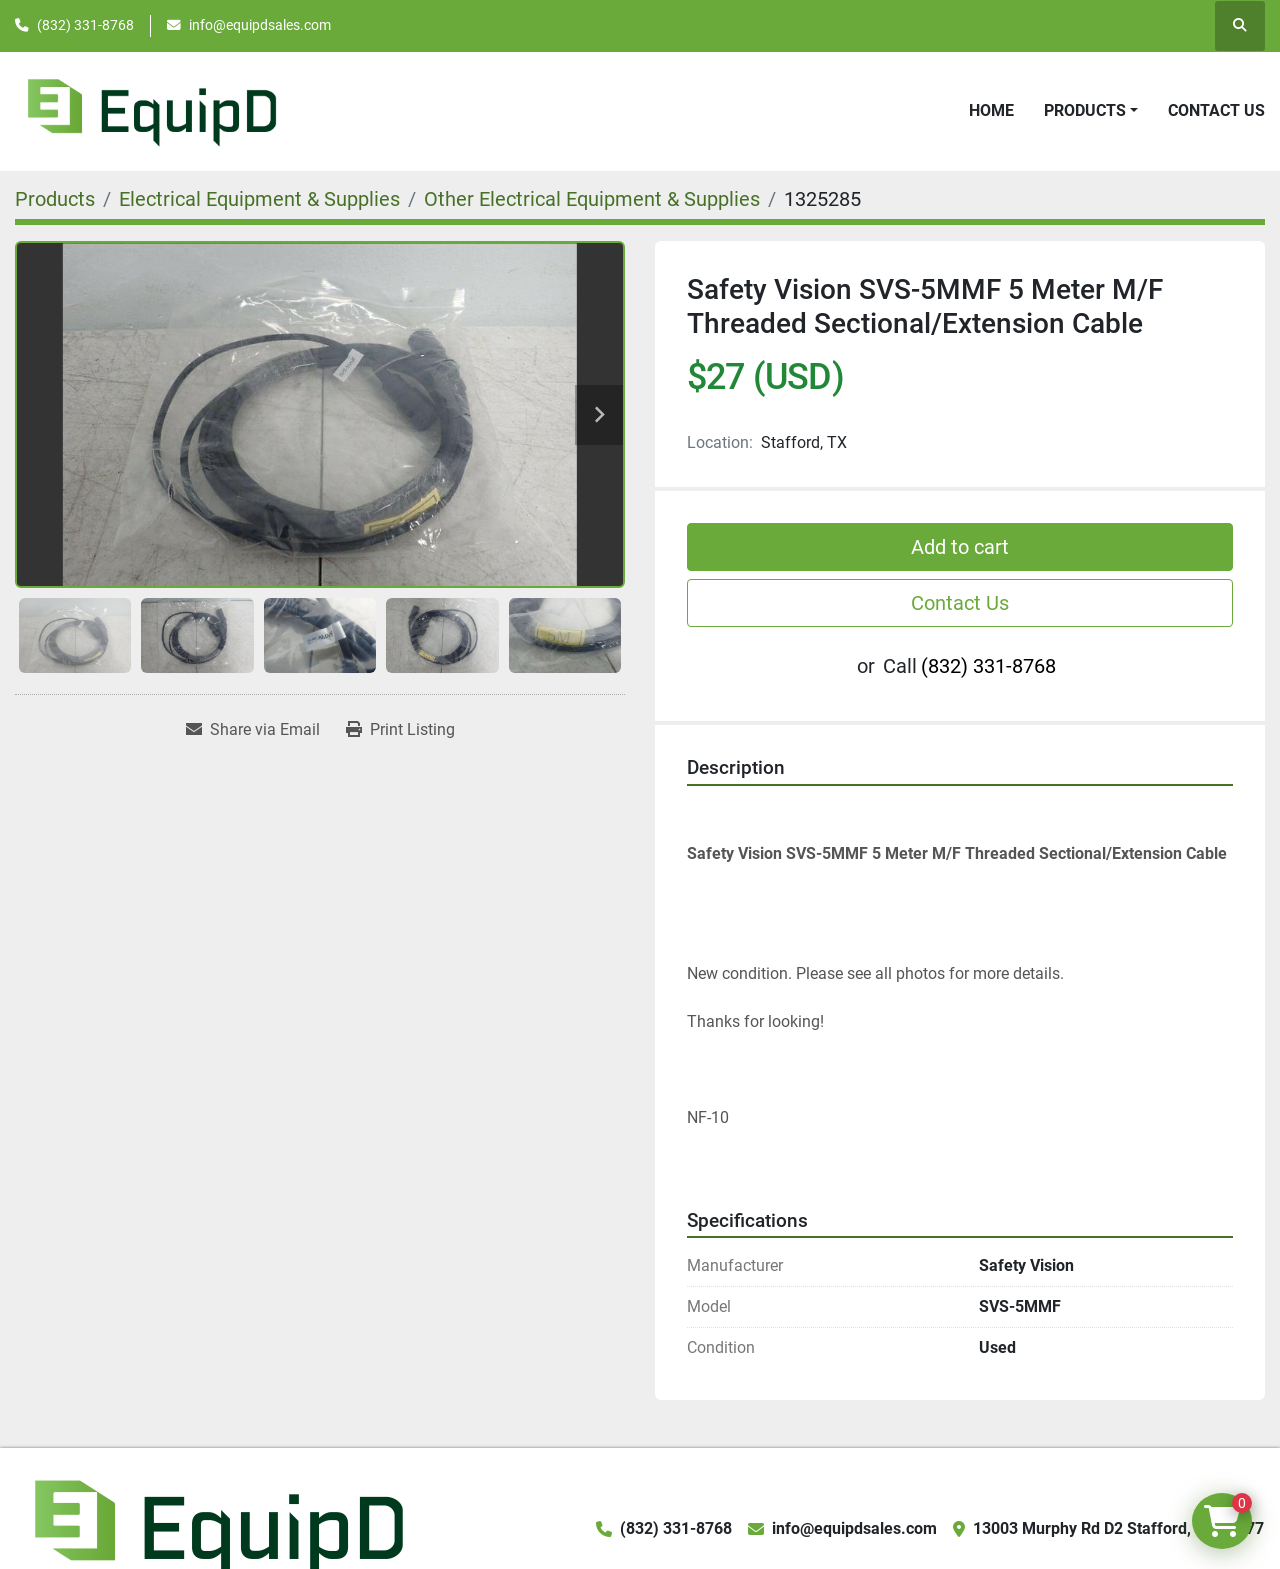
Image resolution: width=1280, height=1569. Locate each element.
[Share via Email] (253, 730)
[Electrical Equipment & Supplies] (259, 199)
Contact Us (1216, 110)
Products (1085, 110)
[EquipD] (216, 1527)
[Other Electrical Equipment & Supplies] (592, 199)
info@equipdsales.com (260, 25)
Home (991, 110)
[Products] (55, 199)
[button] (1091, 111)
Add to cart (960, 547)
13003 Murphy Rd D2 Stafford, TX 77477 (1118, 1528)
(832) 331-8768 (85, 25)
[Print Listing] (400, 730)
